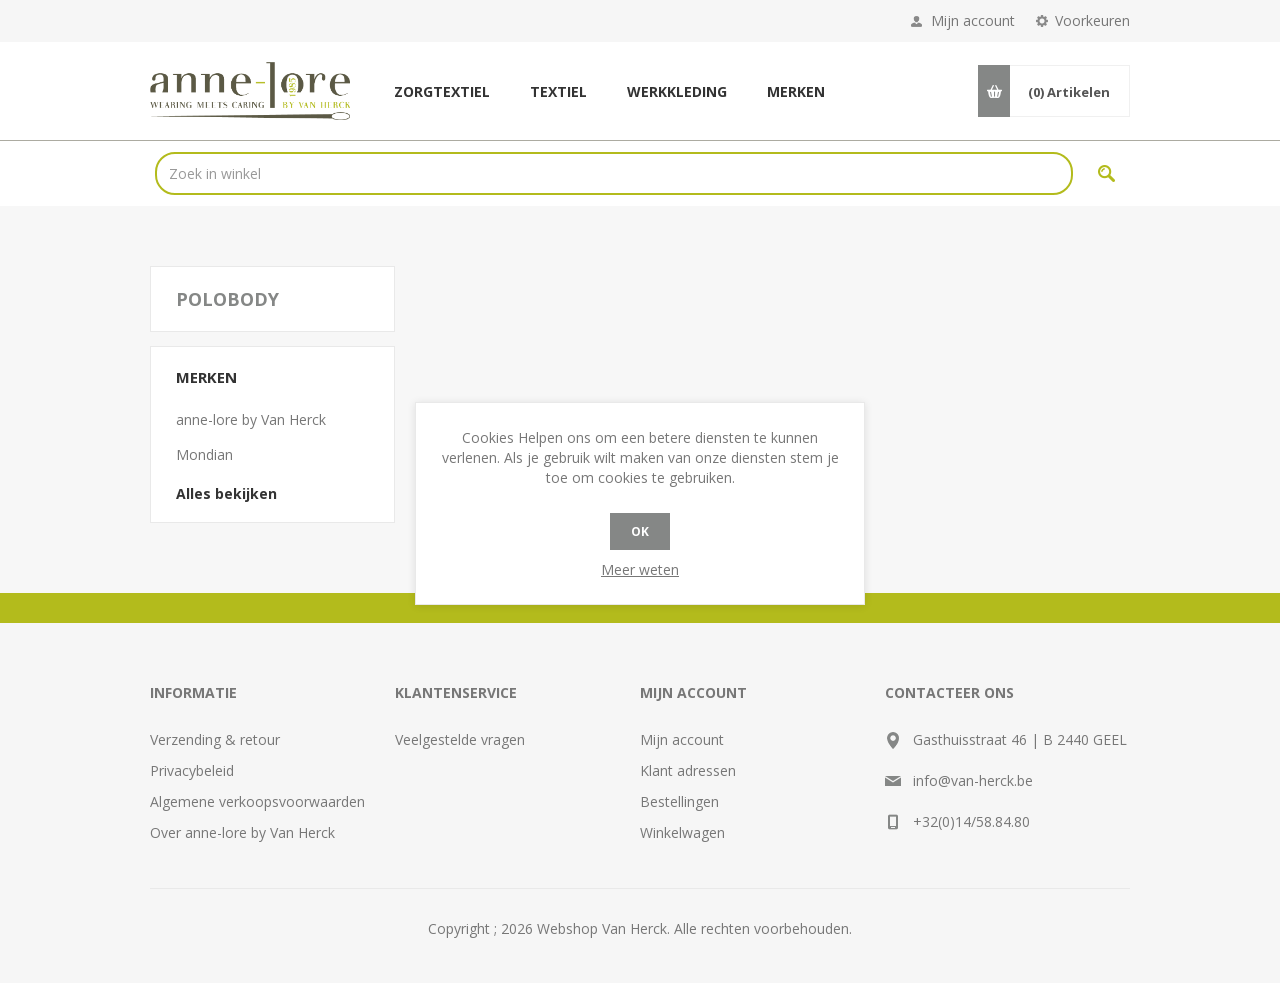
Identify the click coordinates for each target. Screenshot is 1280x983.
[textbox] (614, 173)
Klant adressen (688, 770)
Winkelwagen (682, 832)
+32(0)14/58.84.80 (971, 821)
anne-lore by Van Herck (251, 419)
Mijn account (973, 20)
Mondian (204, 454)
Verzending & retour (215, 739)
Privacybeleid (192, 770)
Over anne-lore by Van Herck (242, 832)
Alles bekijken (226, 493)
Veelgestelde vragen (460, 739)
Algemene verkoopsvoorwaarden (257, 801)
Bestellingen (679, 801)
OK (640, 531)
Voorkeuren (1092, 20)
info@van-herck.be (973, 780)
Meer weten (640, 569)
